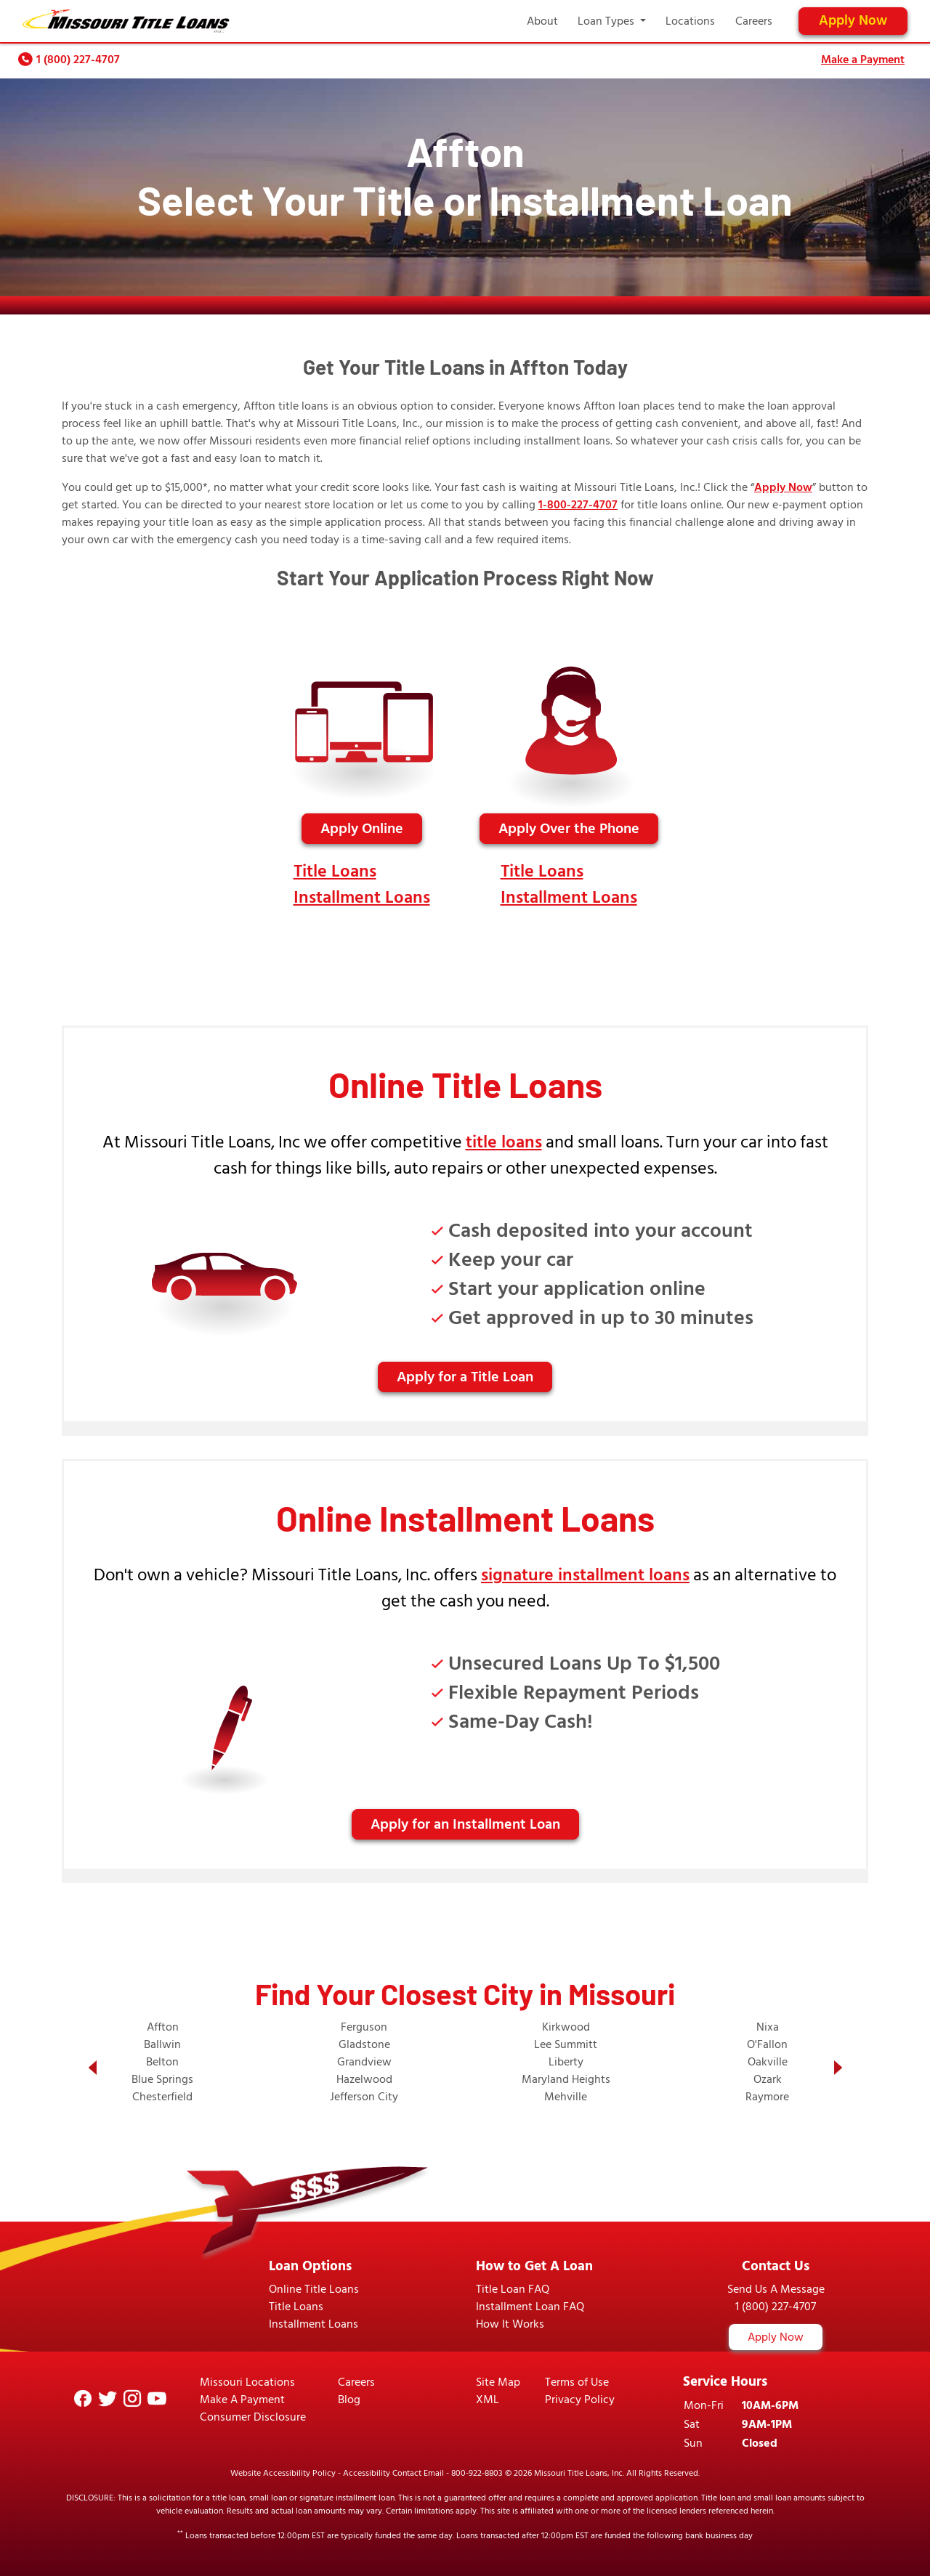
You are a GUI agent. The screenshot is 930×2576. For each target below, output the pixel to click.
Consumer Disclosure (253, 2417)
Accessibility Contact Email (393, 2473)
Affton (163, 2027)
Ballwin (162, 2044)
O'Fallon (767, 2044)
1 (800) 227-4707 (78, 59)
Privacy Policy (580, 2399)
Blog (349, 2399)
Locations (690, 21)
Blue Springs (162, 2079)
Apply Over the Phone (568, 828)
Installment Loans (362, 897)
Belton (162, 2061)
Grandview (364, 2061)
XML (487, 2399)
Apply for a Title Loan (465, 1377)
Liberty (566, 2061)
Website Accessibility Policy (283, 2473)
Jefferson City (364, 2096)
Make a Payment (863, 59)
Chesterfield (162, 2096)
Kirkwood (566, 2027)
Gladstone (364, 2044)
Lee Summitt (565, 2044)
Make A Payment (242, 2399)
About (542, 21)
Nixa (767, 2027)
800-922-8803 (477, 2473)
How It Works (510, 2324)
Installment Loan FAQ (530, 2306)
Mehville (565, 2096)
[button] (92, 2067)
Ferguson (364, 2027)
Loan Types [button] (607, 21)
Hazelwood (364, 2079)
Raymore (767, 2096)
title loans (504, 1142)
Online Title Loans (314, 2289)
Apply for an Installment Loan (465, 1824)
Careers (753, 21)
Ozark (767, 2079)
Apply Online (361, 828)
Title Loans (335, 871)
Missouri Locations (247, 2382)
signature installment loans (585, 1575)
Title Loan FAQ (512, 2289)
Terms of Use (577, 2382)
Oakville (768, 2061)
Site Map (498, 2382)
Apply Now (853, 20)
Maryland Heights (566, 2079)
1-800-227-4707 (578, 504)
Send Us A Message (776, 2289)
